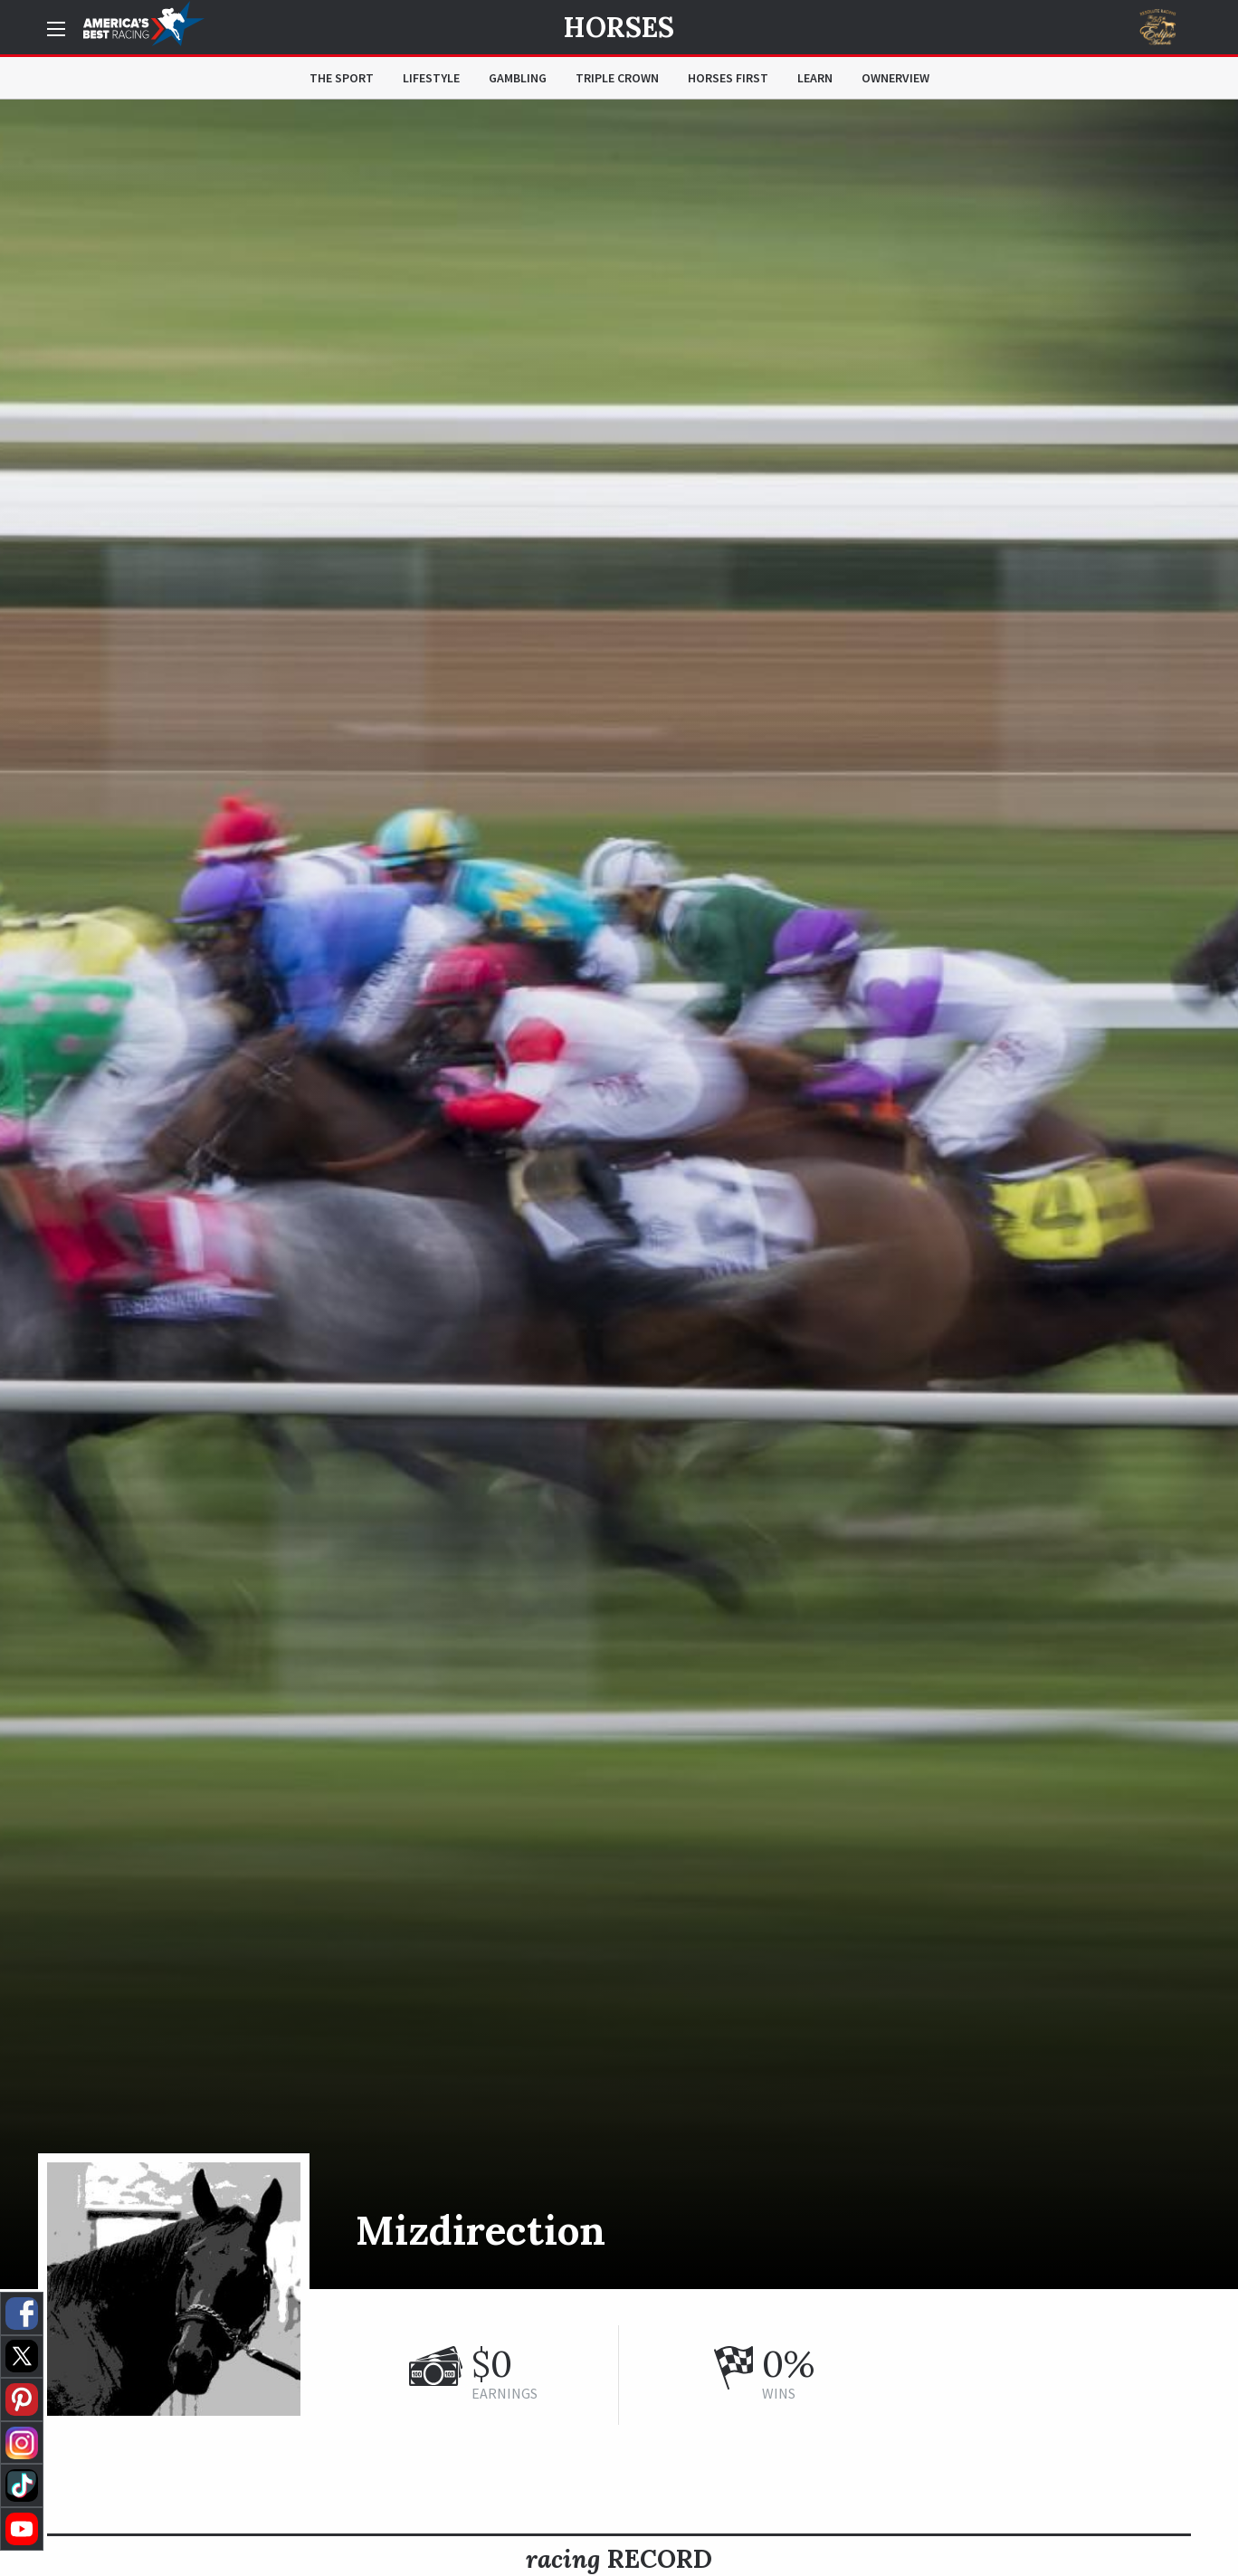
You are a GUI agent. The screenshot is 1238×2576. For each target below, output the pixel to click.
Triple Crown (617, 78)
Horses (619, 27)
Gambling (518, 78)
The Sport (342, 78)
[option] (619, 1194)
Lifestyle (431, 78)
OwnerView (895, 78)
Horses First (728, 78)
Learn (815, 78)
